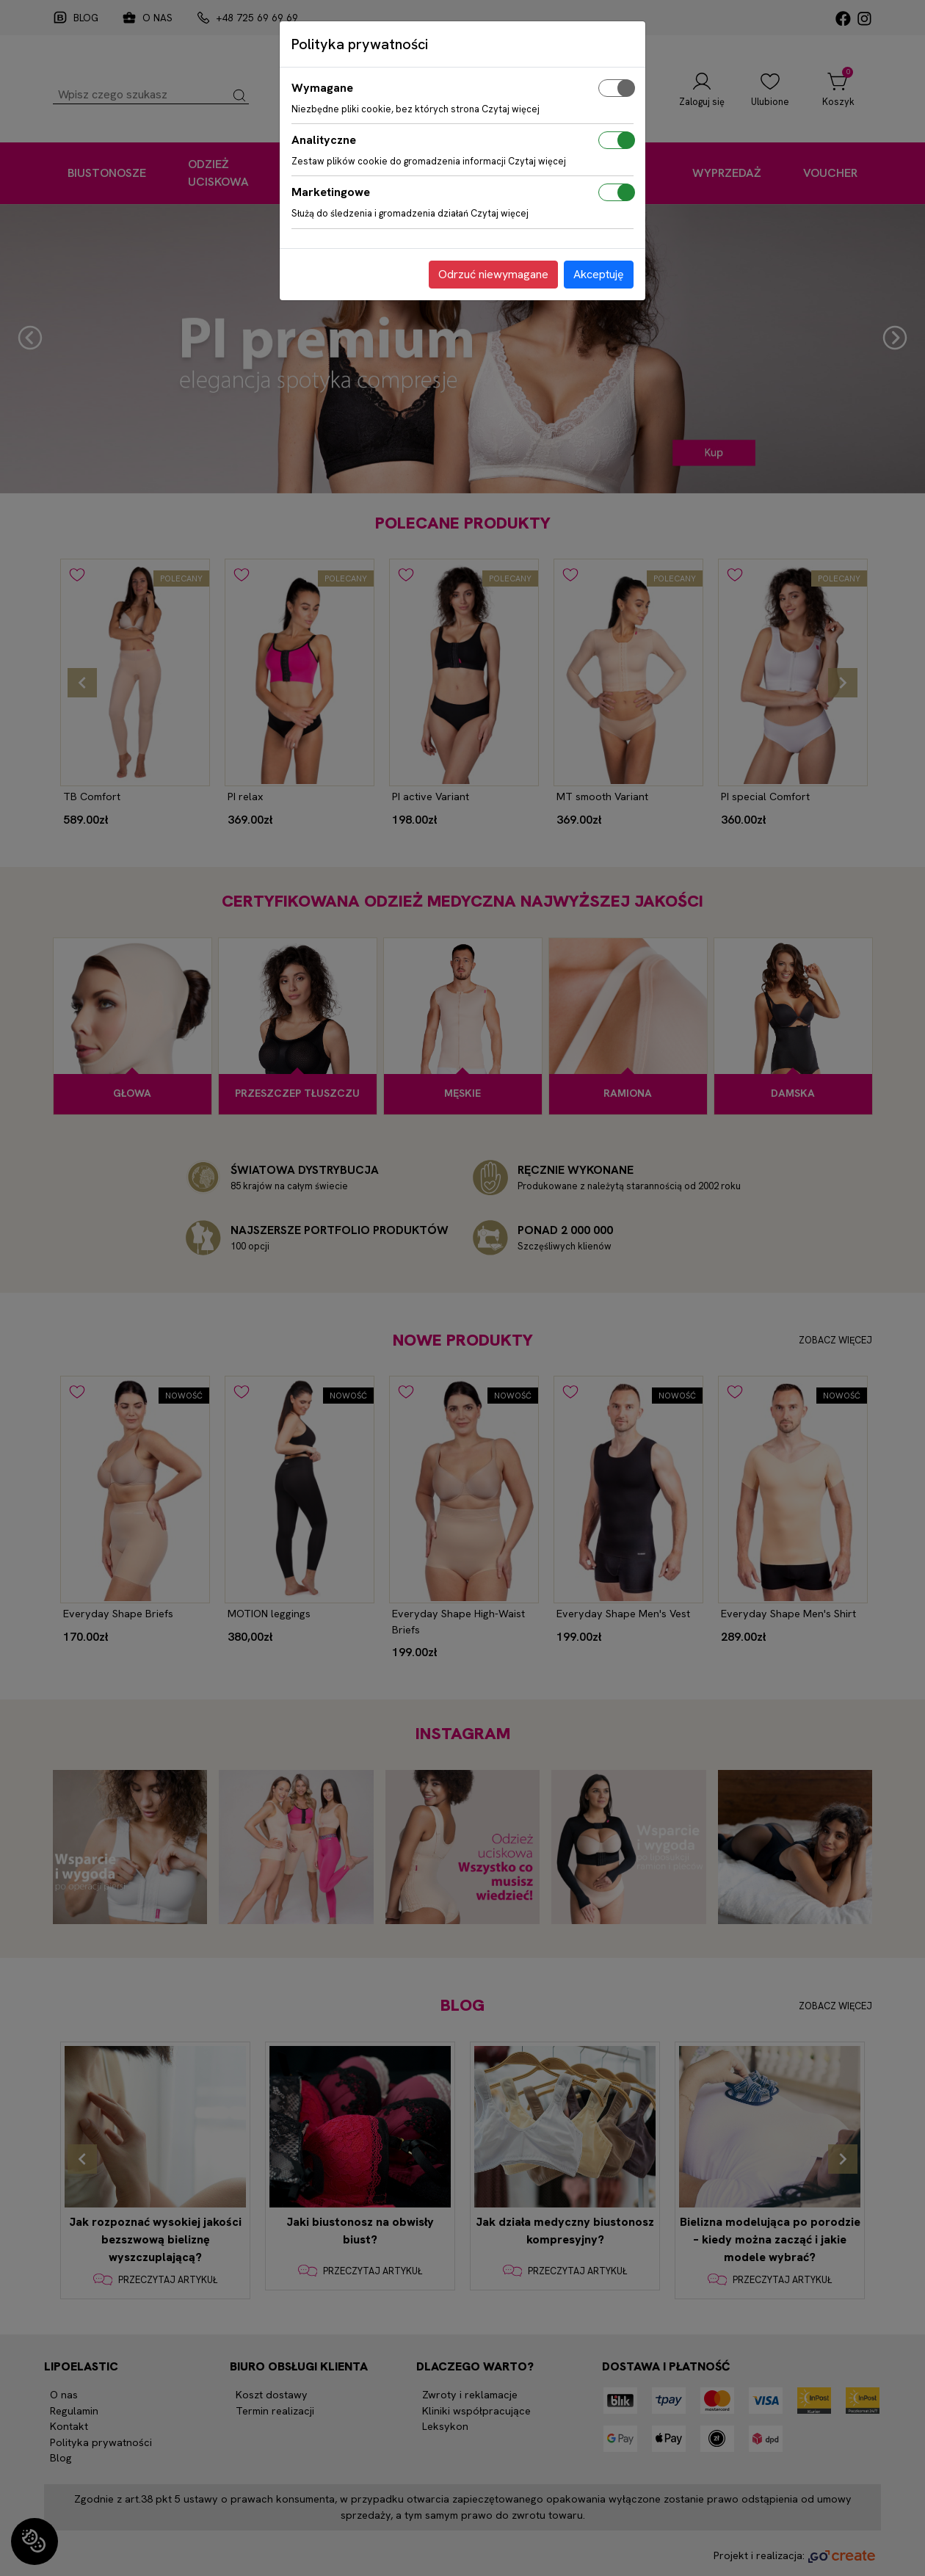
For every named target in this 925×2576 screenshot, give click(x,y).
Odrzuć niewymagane (493, 274)
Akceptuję (598, 274)
